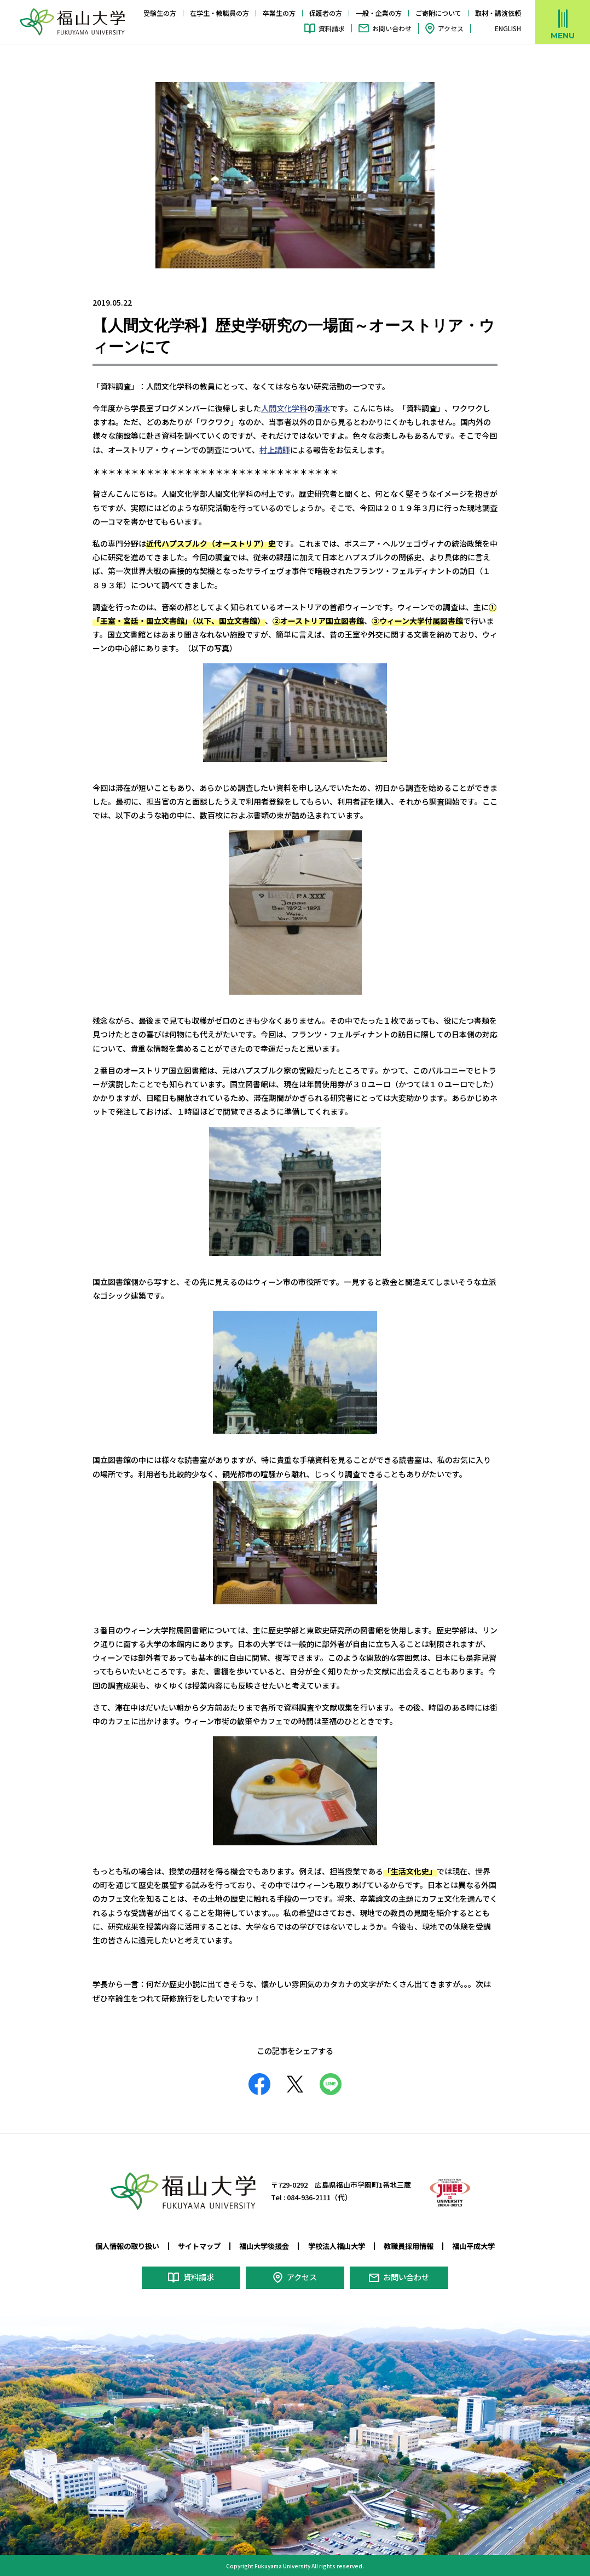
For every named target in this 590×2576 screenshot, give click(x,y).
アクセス (451, 28)
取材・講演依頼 (498, 13)
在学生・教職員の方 (219, 13)
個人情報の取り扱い (127, 2246)
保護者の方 (325, 13)
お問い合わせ (392, 28)
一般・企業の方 (379, 13)
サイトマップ (199, 2246)
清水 (322, 408)
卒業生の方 (279, 13)
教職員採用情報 (408, 2246)
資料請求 (332, 28)
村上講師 (274, 449)
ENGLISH (508, 28)
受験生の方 (159, 13)
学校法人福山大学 (336, 2246)
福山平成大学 (473, 2246)
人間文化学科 (284, 408)
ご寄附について (438, 13)
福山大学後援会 (264, 2246)
